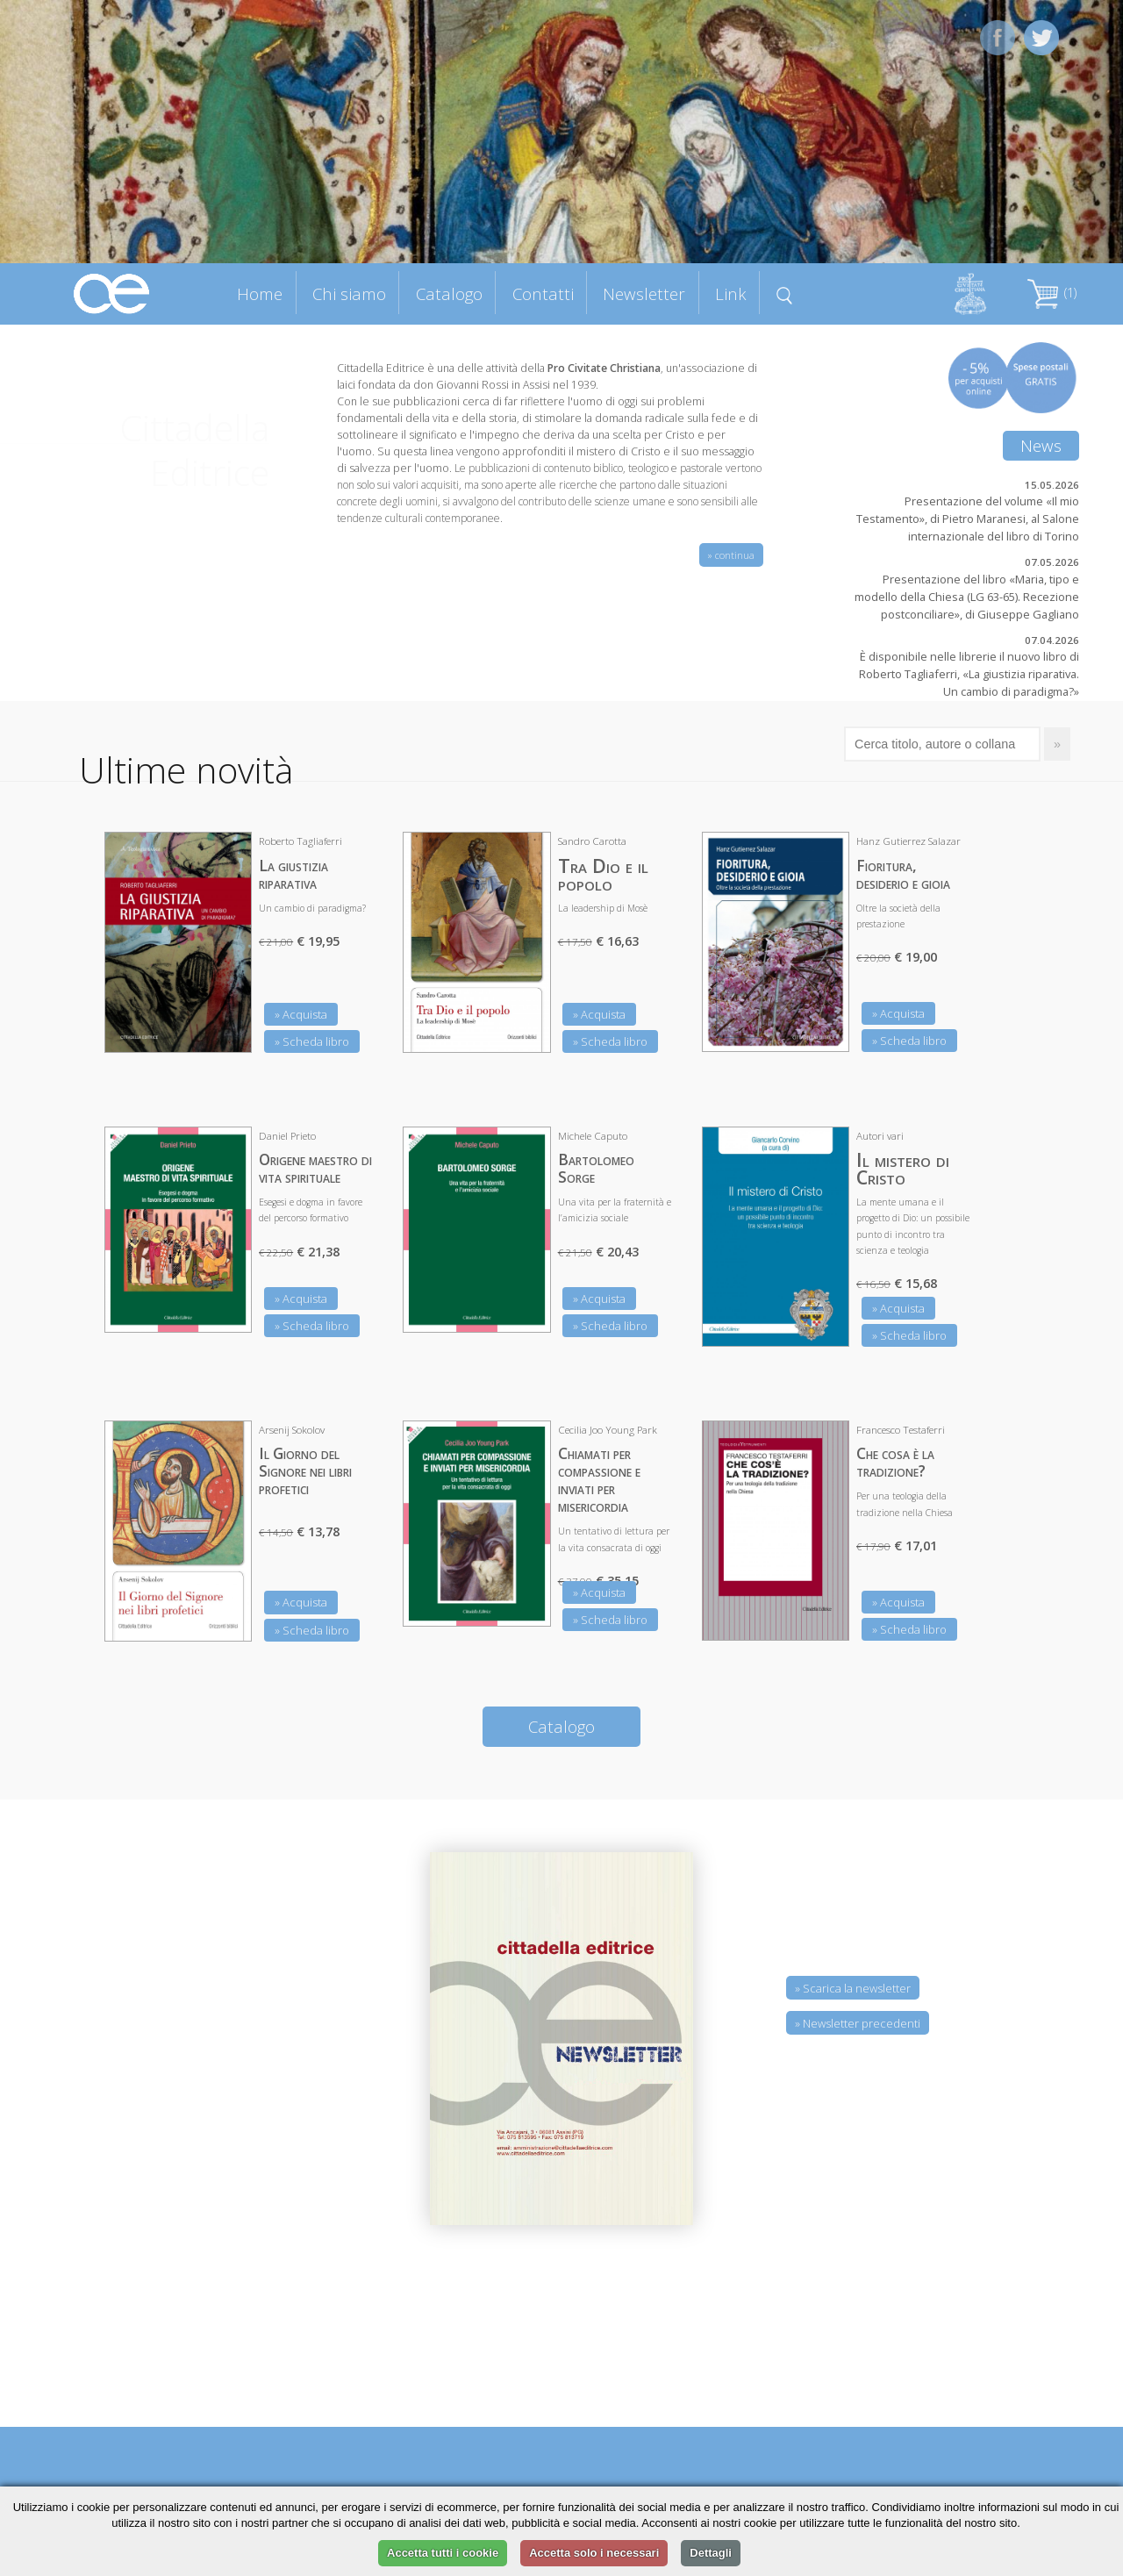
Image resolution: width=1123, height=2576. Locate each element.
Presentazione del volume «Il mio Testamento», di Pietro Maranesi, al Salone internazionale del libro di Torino (967, 518)
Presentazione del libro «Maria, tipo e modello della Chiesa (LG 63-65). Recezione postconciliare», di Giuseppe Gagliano (967, 596)
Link (731, 293)
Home (260, 293)
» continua (731, 555)
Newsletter (644, 293)
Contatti (543, 293)
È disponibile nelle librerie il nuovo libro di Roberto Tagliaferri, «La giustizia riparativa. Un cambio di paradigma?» (969, 673)
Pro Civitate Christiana (604, 368)
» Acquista (301, 1014)
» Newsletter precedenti (857, 2023)
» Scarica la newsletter (853, 1988)
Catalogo (449, 293)
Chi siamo (349, 293)
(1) (1052, 292)
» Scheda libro (312, 1041)
